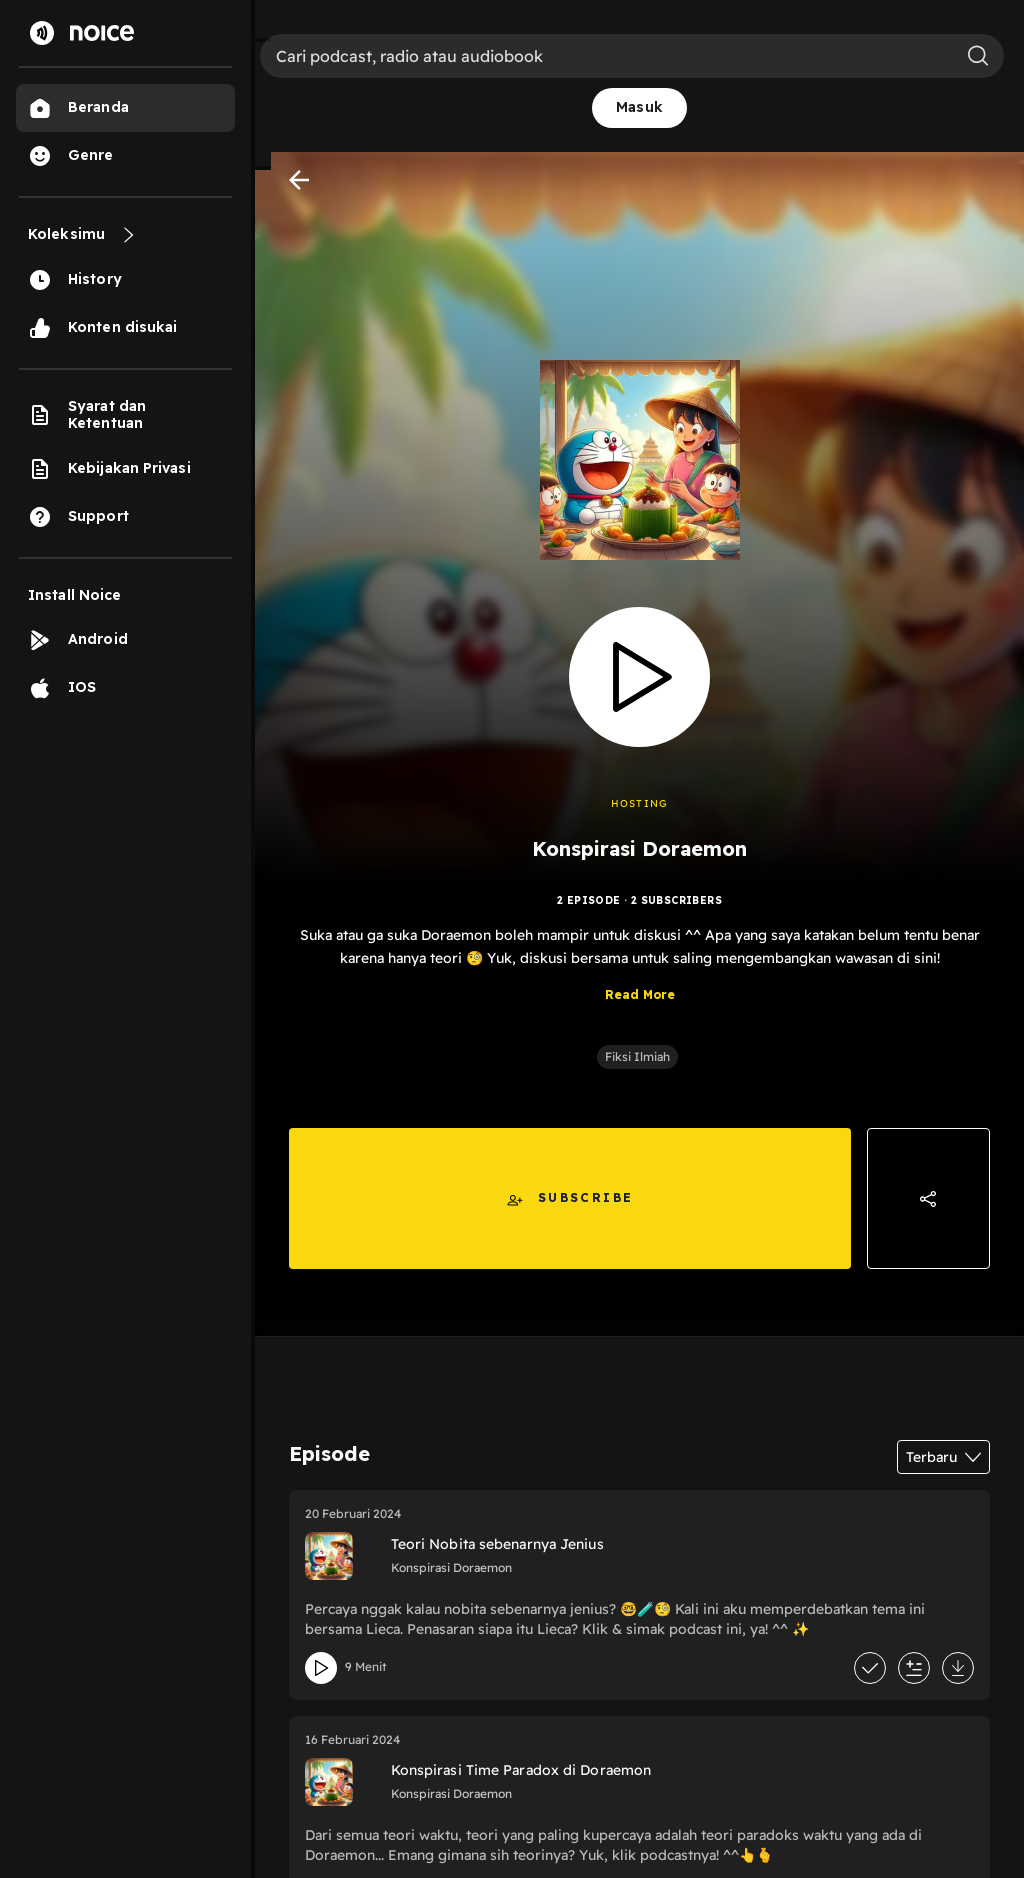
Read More (640, 994)
